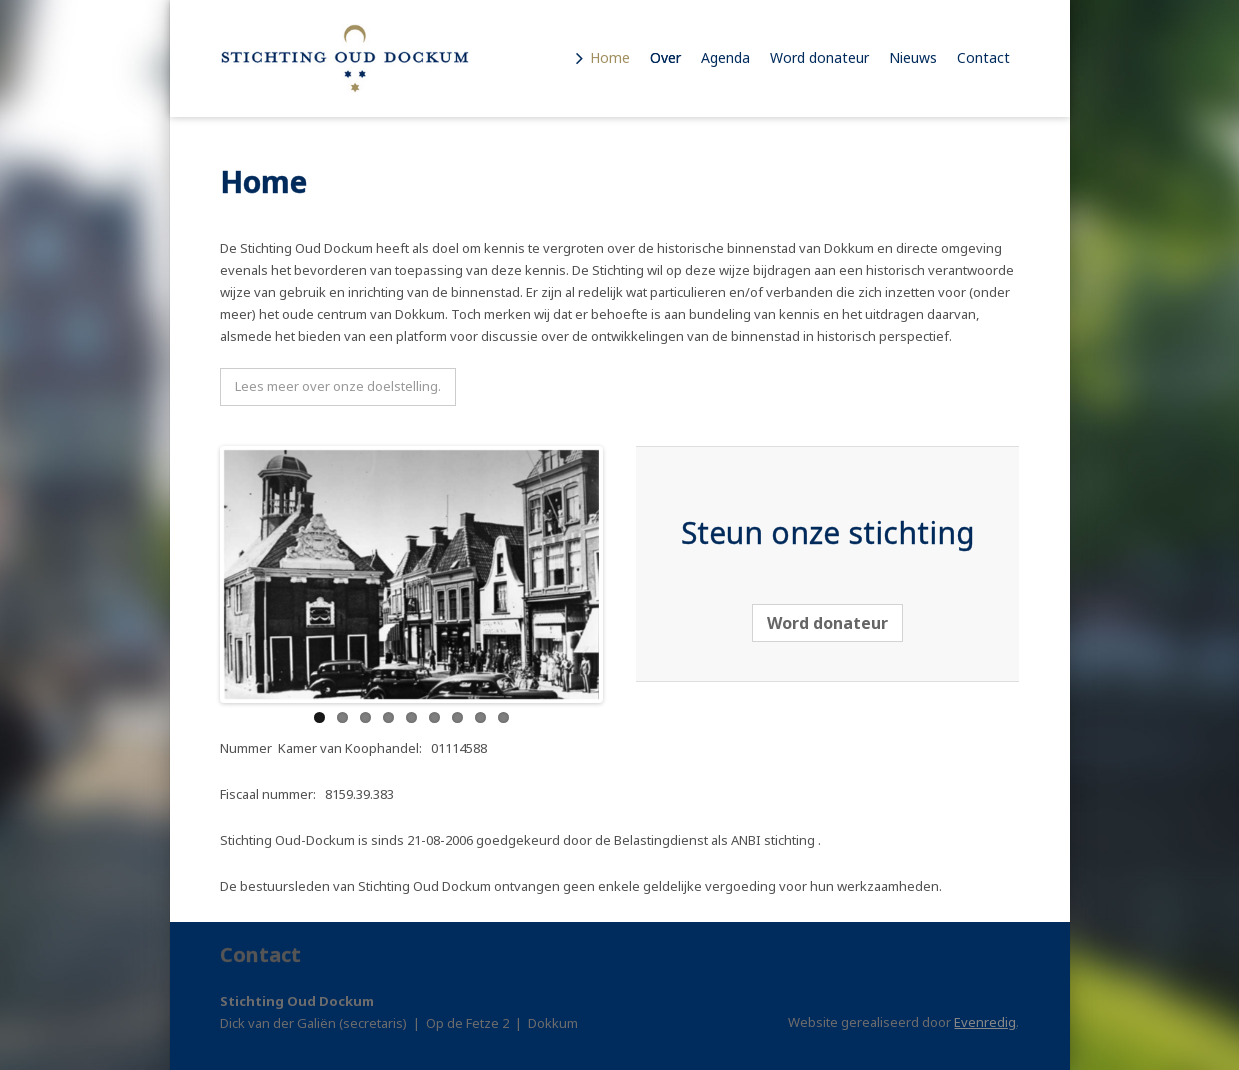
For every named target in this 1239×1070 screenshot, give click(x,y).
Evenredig (985, 1022)
